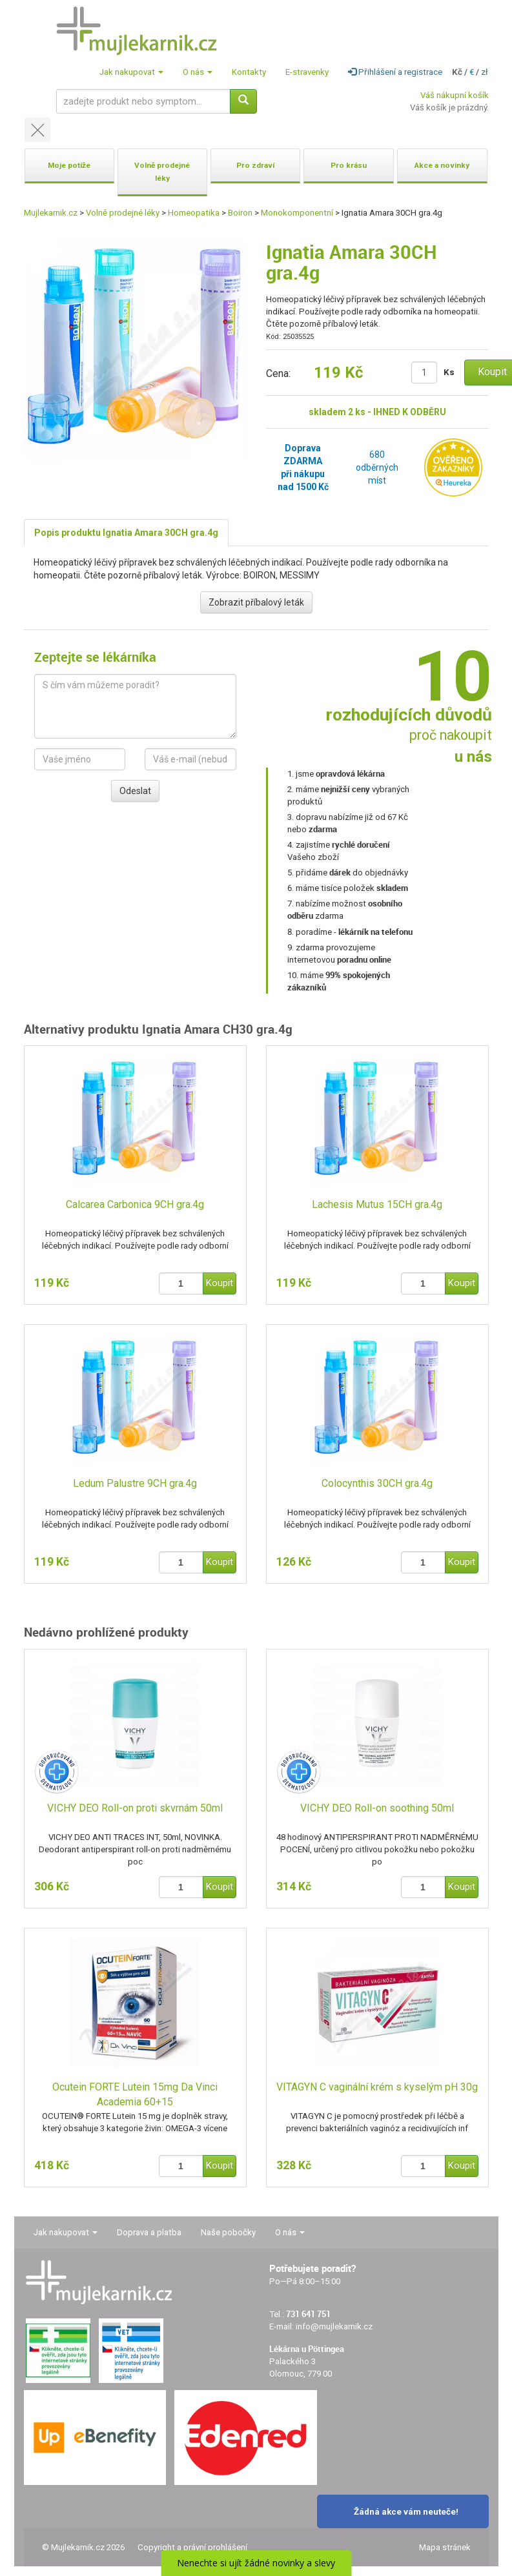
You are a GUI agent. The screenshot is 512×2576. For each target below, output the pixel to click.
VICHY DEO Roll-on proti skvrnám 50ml (135, 1808)
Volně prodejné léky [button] (162, 172)
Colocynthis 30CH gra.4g (377, 1483)
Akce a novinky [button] (442, 165)
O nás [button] (197, 72)
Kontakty (249, 72)
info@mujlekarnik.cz (334, 2326)
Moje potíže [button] (69, 165)
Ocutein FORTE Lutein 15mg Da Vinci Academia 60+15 (135, 2094)
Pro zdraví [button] (255, 165)
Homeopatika (194, 213)
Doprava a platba (149, 2232)
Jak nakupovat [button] (131, 72)
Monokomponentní (297, 213)
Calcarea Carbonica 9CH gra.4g (135, 1204)
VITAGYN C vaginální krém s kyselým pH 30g (377, 2087)
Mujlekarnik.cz (50, 213)
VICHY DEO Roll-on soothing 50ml (377, 1808)
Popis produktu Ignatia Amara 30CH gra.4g (126, 532)
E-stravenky (307, 72)
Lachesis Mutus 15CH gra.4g (377, 1204)
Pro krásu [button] (349, 165)
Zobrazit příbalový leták (256, 602)
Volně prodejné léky (122, 213)
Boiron (240, 213)
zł (484, 72)
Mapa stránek (445, 2547)
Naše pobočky (228, 2232)
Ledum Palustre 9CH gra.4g (135, 1483)
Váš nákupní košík (454, 95)
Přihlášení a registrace (395, 72)
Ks (449, 372)
